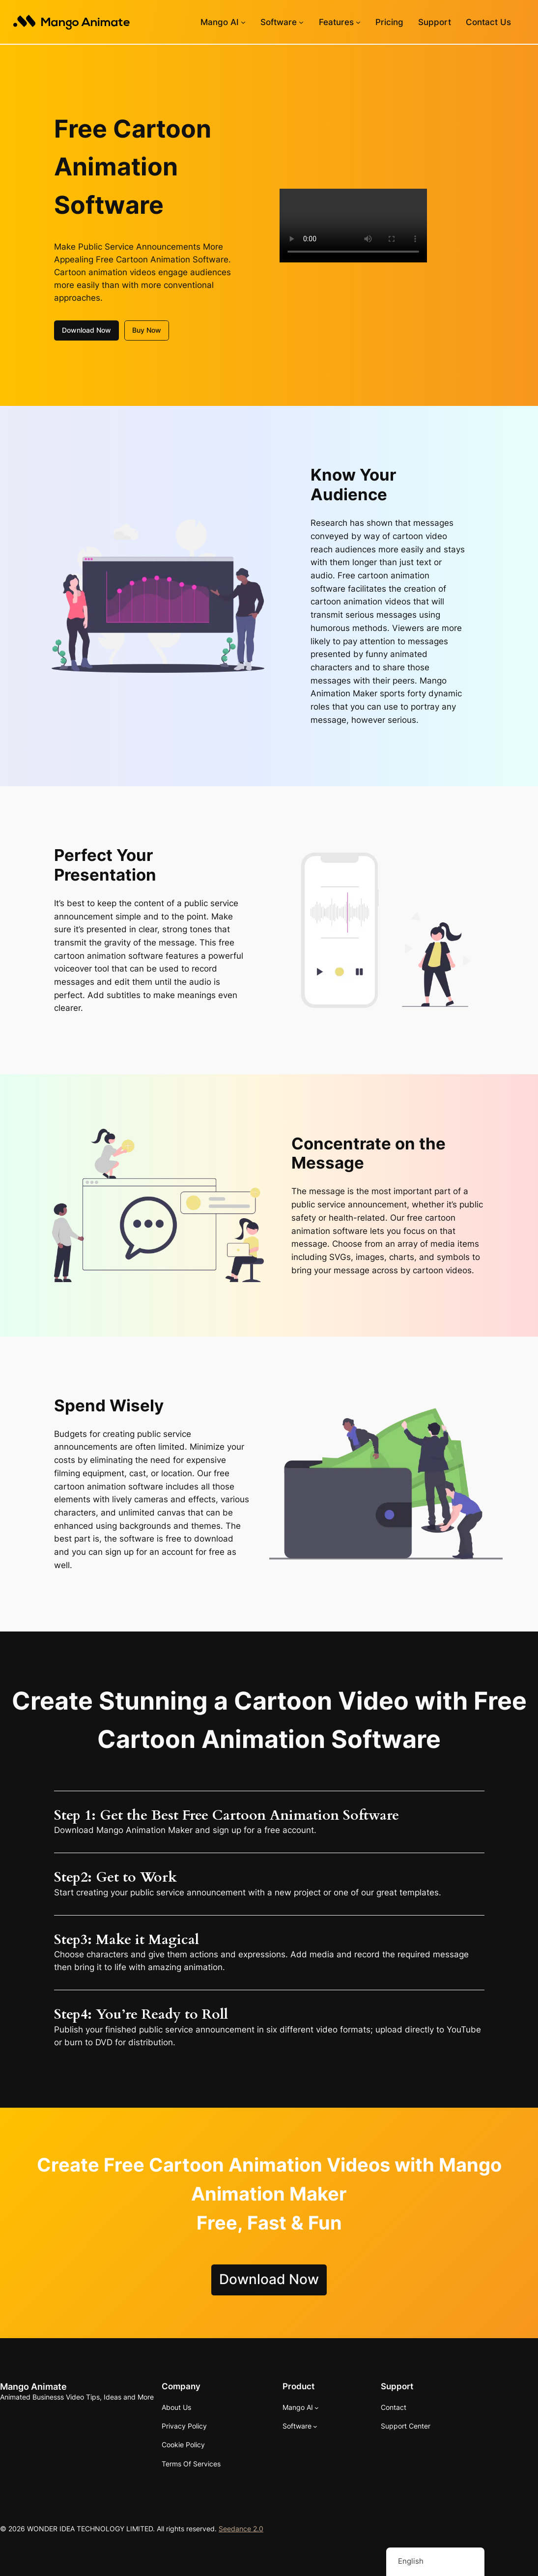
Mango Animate (33, 2385)
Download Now (86, 329)
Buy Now (146, 329)
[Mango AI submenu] (243, 22)
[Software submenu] (301, 22)
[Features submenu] (358, 22)
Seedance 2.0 (241, 2527)
